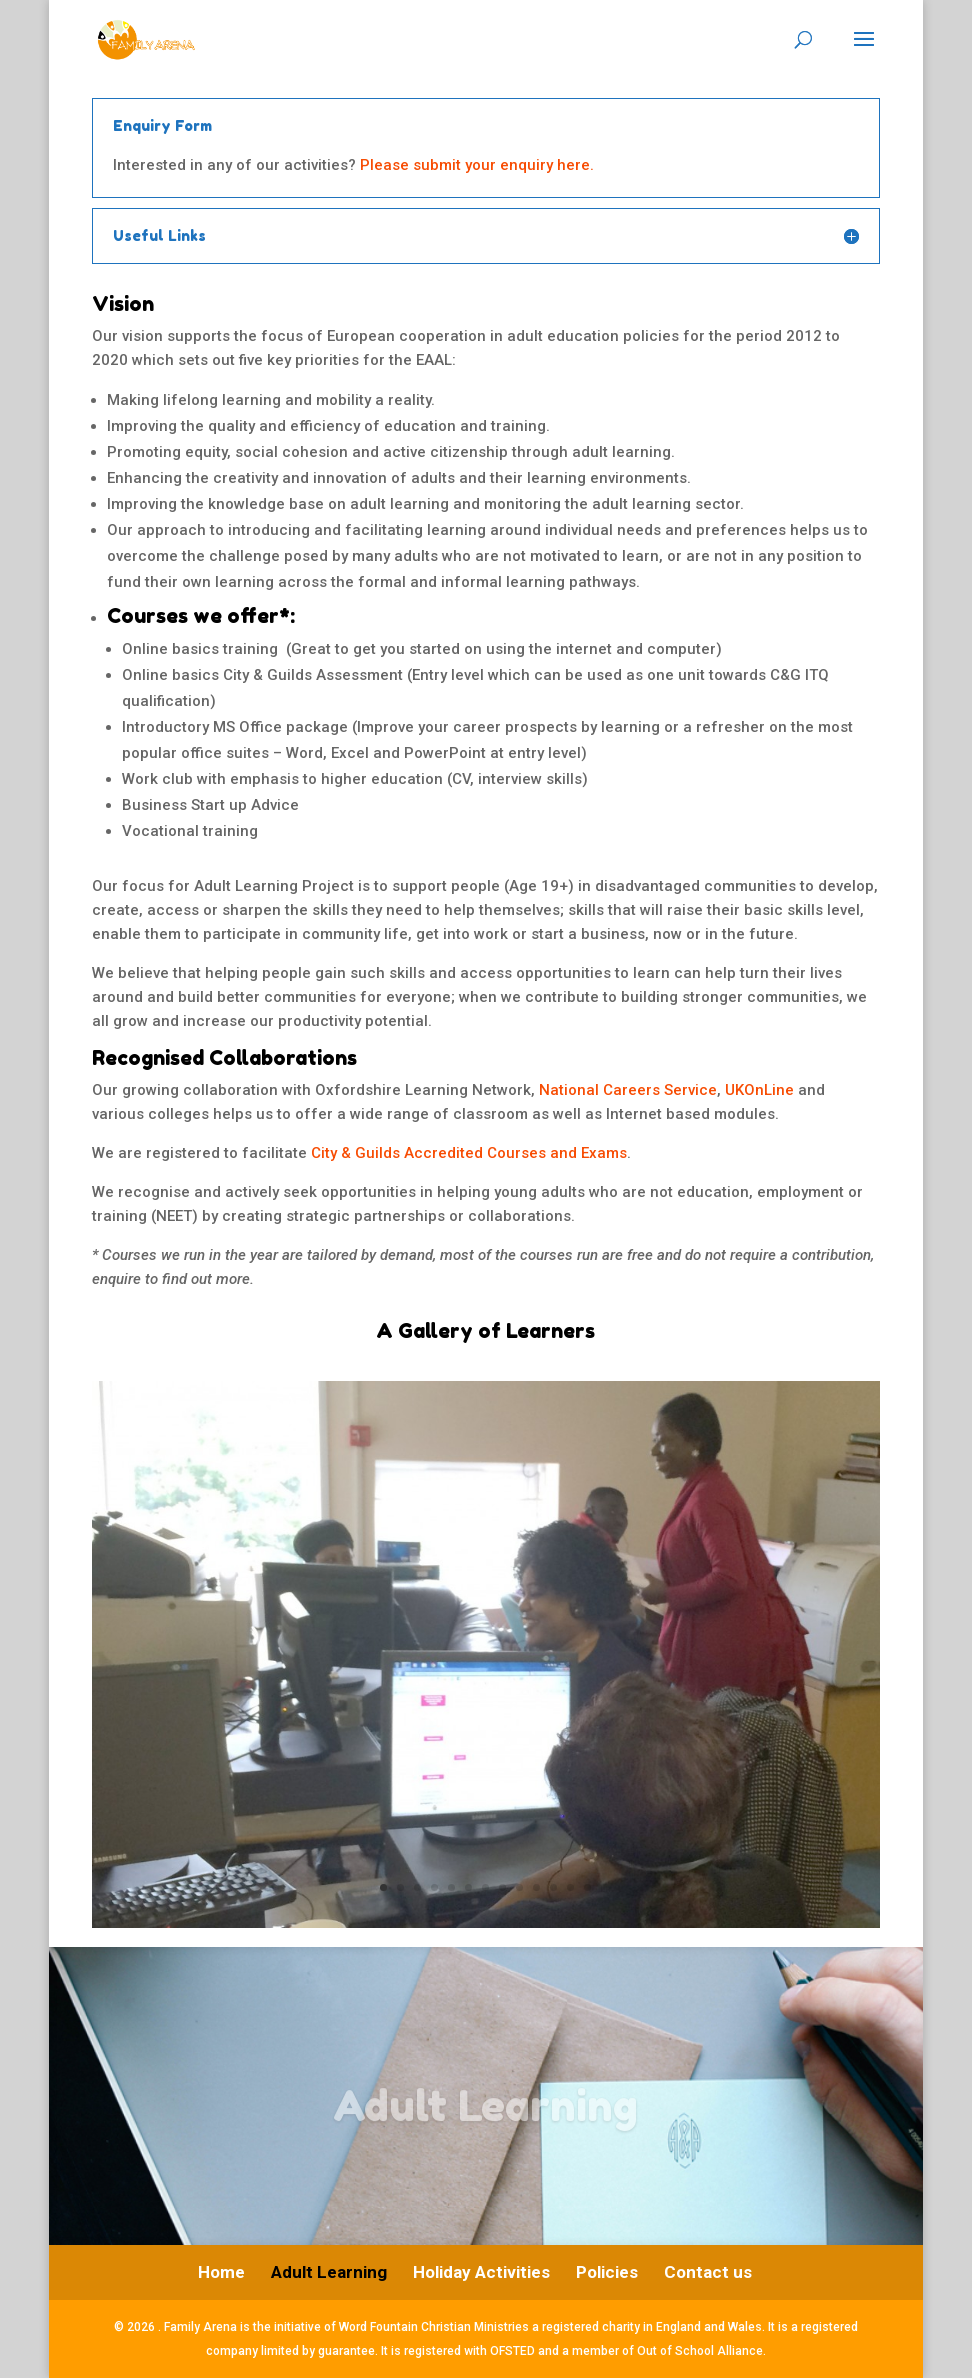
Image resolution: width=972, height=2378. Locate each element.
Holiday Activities (481, 2272)
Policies (607, 2272)
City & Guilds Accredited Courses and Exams (469, 1153)
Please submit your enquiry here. (477, 165)
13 (587, 1887)
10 (536, 1887)
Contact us (708, 2272)
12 (570, 1887)
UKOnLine (759, 1090)
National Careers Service (628, 1090)
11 (553, 1887)
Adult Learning (329, 2272)
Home (221, 2272)
